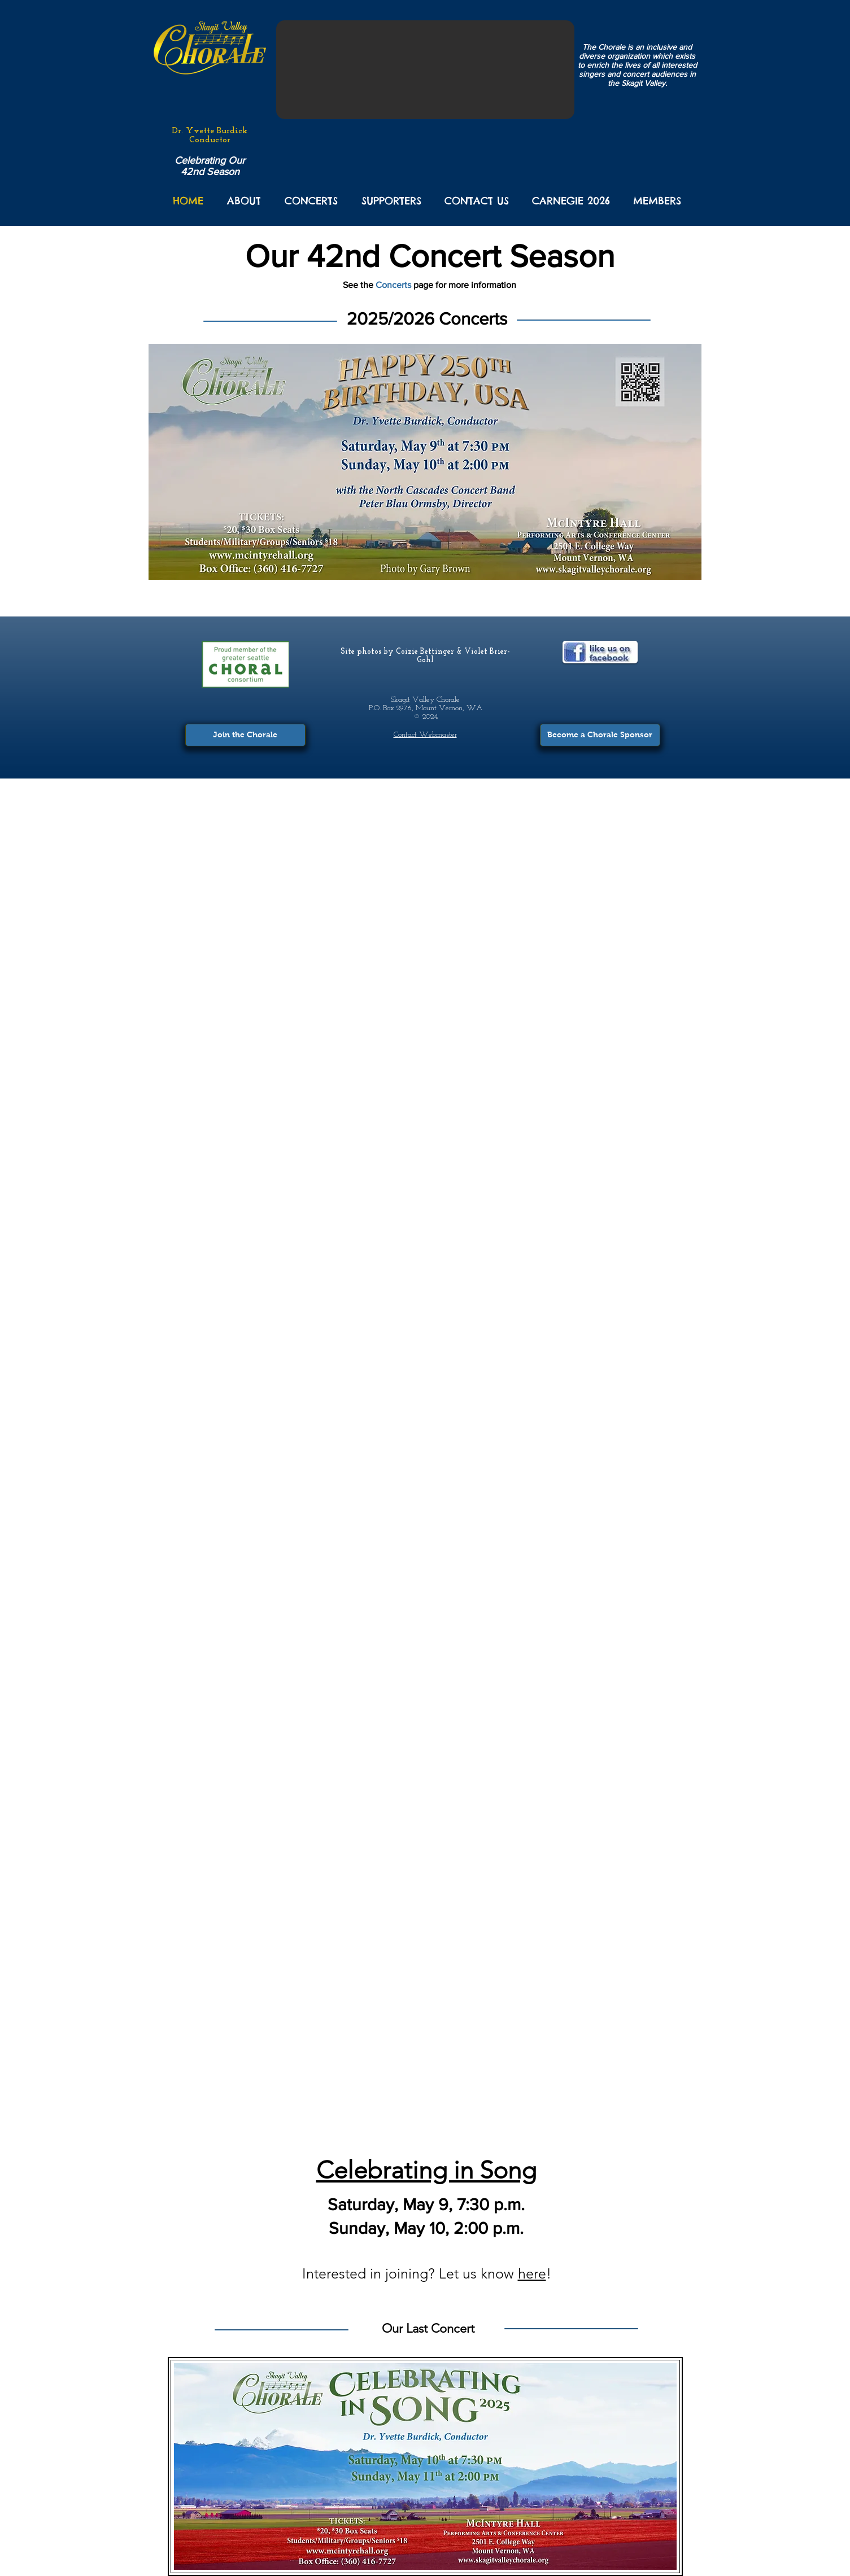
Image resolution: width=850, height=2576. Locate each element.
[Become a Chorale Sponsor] (600, 735)
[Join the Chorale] (245, 735)
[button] (244, 201)
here (532, 2273)
